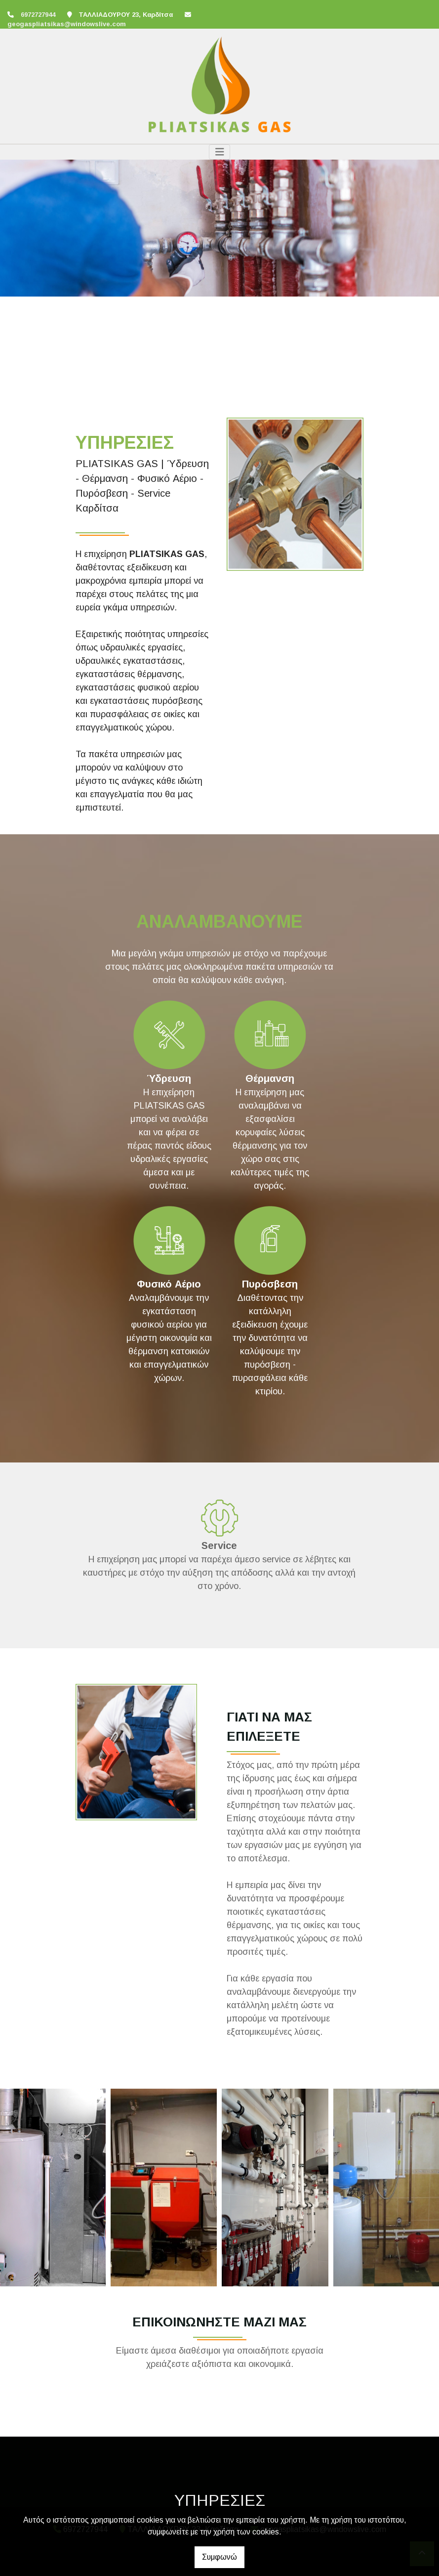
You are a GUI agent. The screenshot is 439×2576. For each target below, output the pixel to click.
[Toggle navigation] (220, 152)
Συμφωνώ (219, 2557)
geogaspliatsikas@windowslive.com (66, 24)
